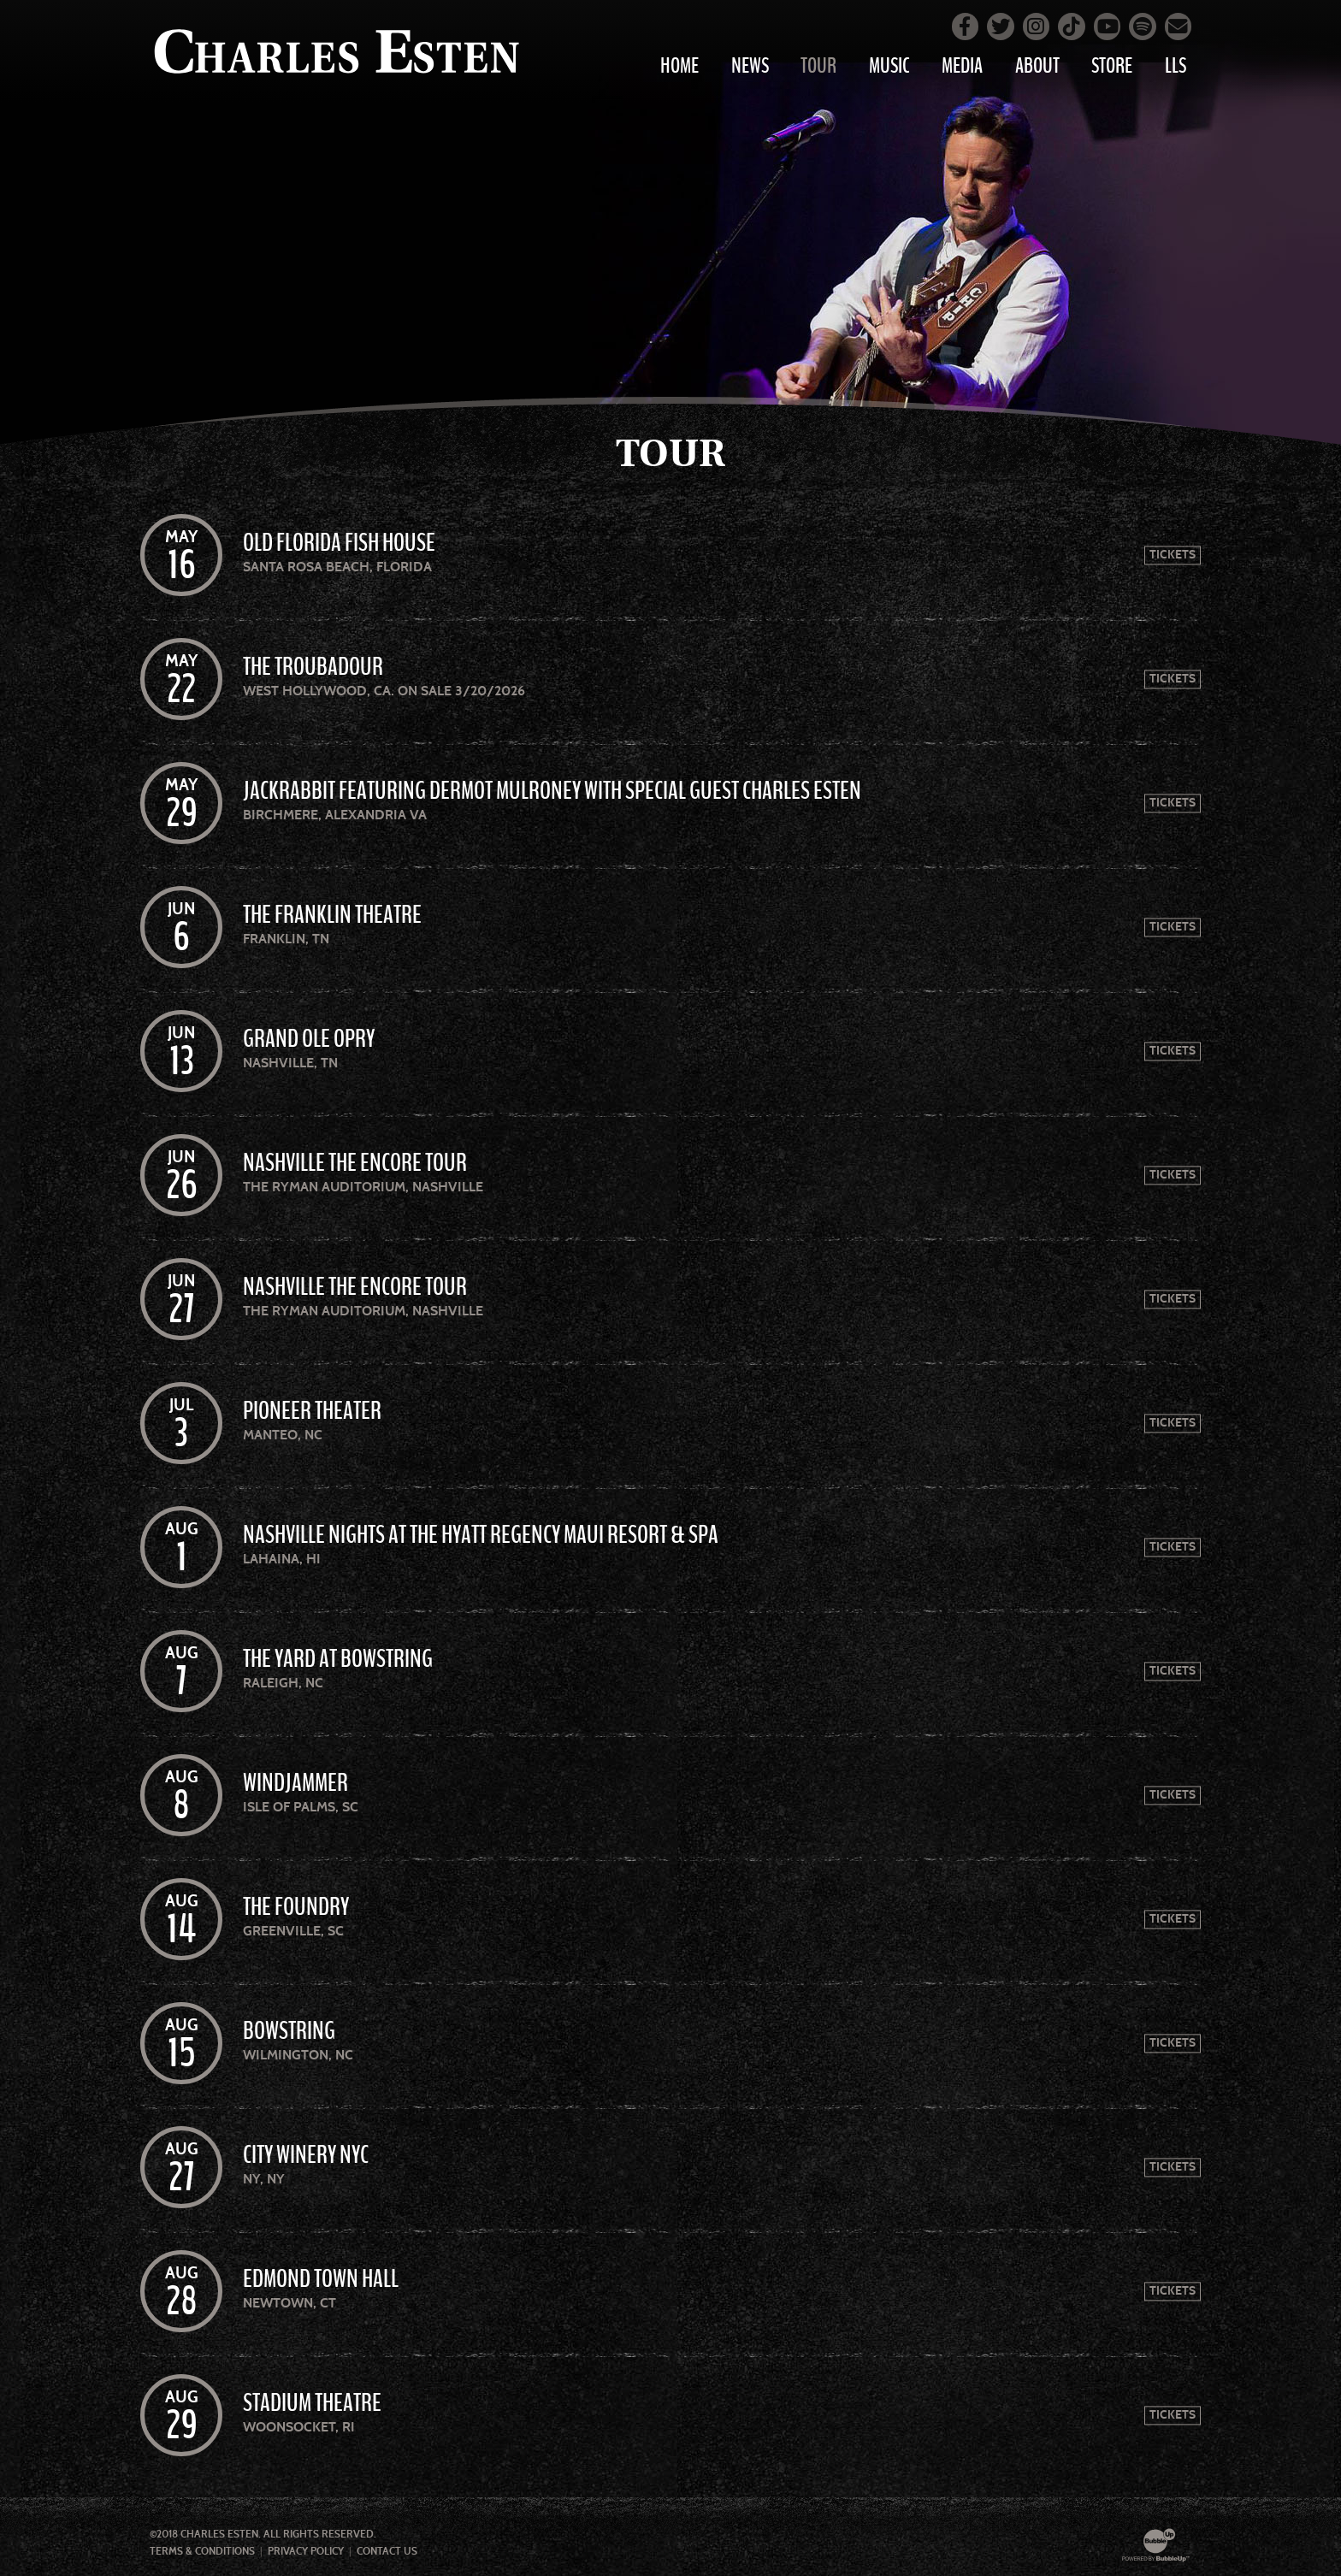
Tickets (1172, 554)
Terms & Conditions (202, 2551)
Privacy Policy (306, 2551)
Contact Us (387, 2551)
